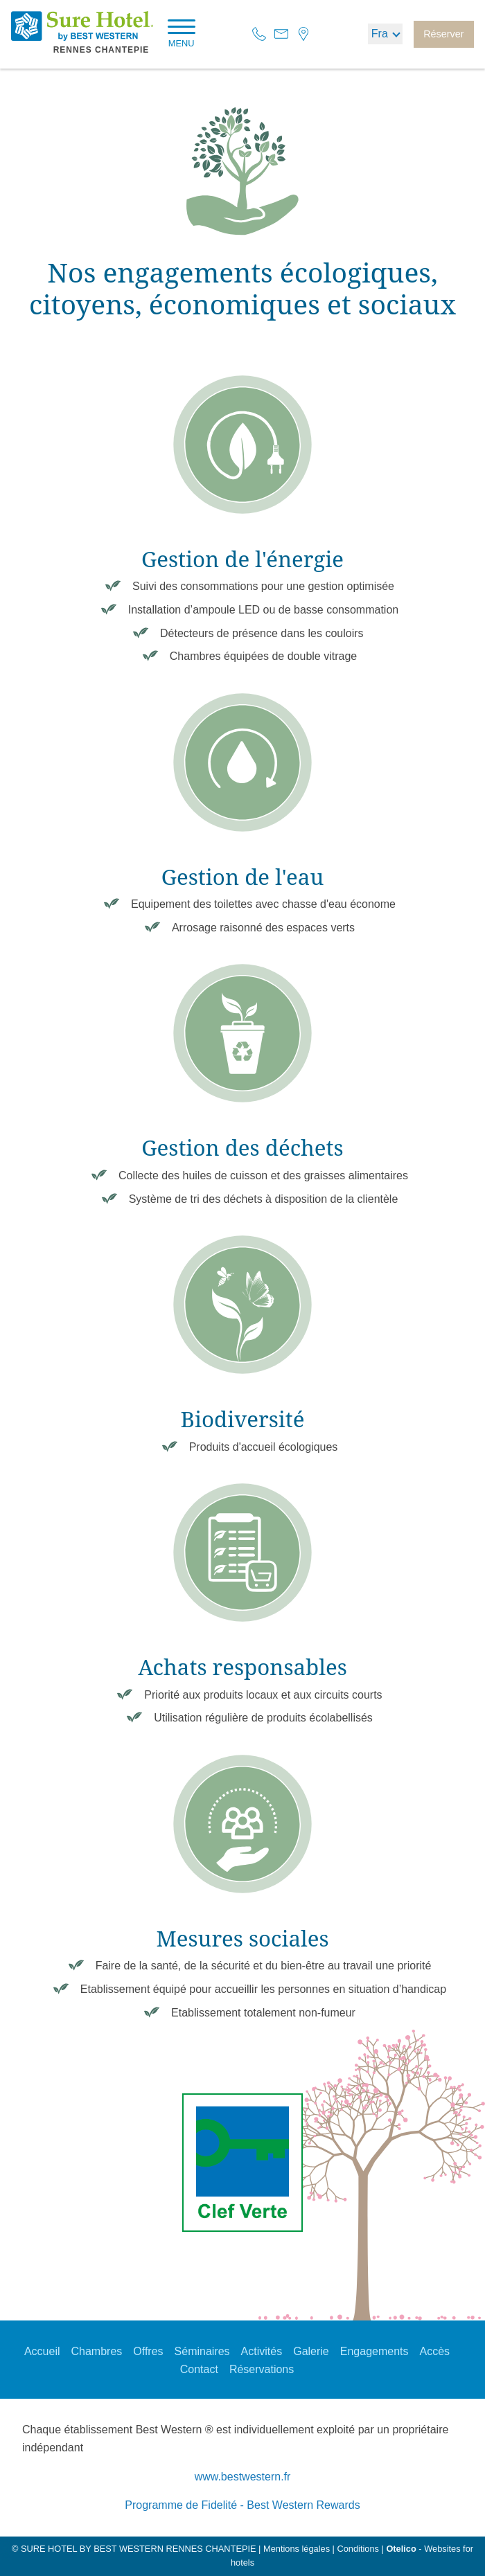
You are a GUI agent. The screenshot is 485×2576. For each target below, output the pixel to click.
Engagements (374, 2351)
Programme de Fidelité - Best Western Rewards (242, 2505)
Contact (199, 2369)
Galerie (311, 2351)
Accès (435, 2351)
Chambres (96, 2351)
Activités (262, 2351)
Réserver (443, 33)
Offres (148, 2351)
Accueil (42, 2351)
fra (379, 33)
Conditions (358, 2548)
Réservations (261, 2369)
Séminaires (202, 2351)
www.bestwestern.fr (243, 2477)
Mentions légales (296, 2548)
